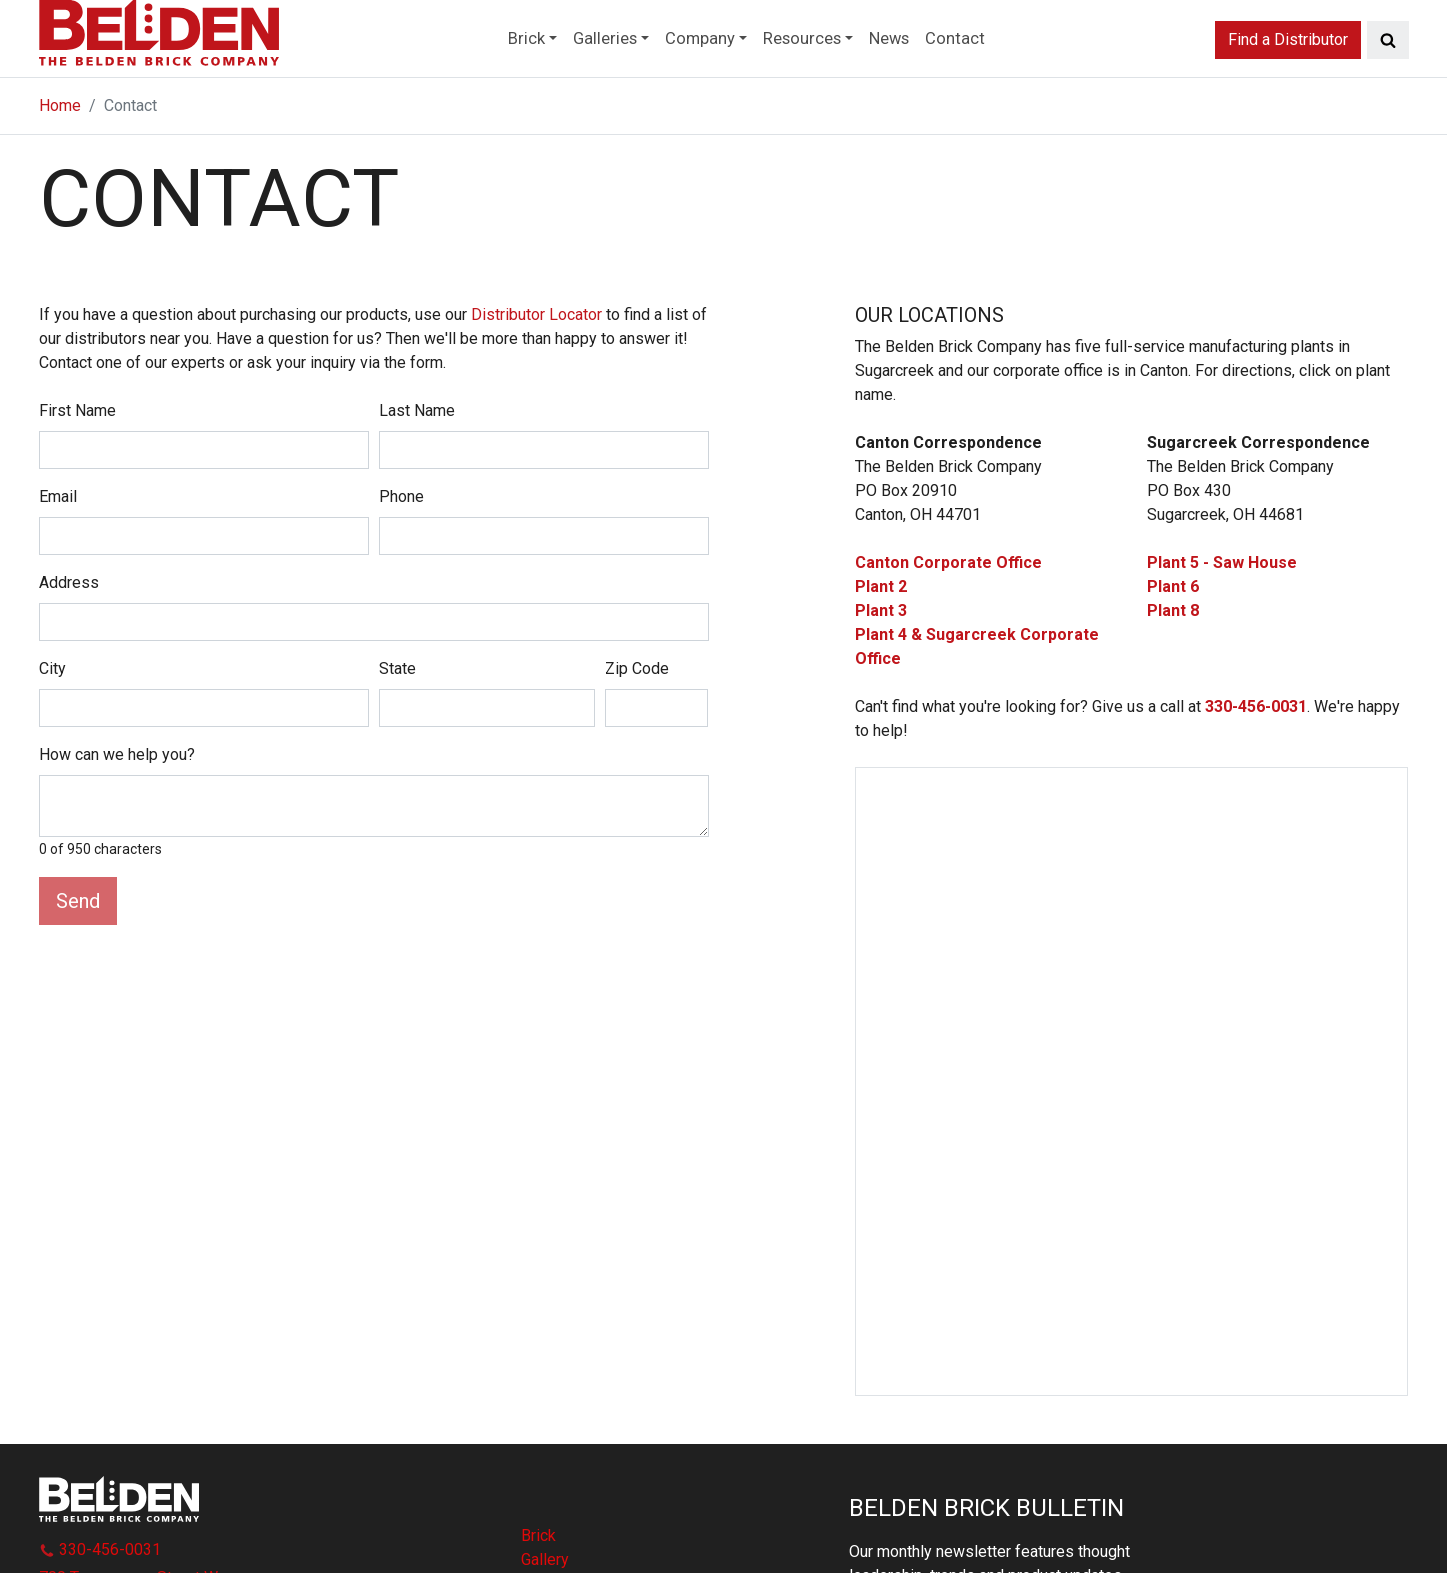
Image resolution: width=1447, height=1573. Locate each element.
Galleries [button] (579, 74)
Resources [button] (813, 74)
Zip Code (637, 724)
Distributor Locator (536, 370)
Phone (401, 552)
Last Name (417, 466)
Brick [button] (485, 74)
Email (58, 552)
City (52, 724)
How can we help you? (117, 810)
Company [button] (692, 74)
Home (60, 161)
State (397, 724)
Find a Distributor (1288, 73)
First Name (77, 466)
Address (69, 638)
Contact (996, 74)
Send (78, 957)
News (919, 74)
